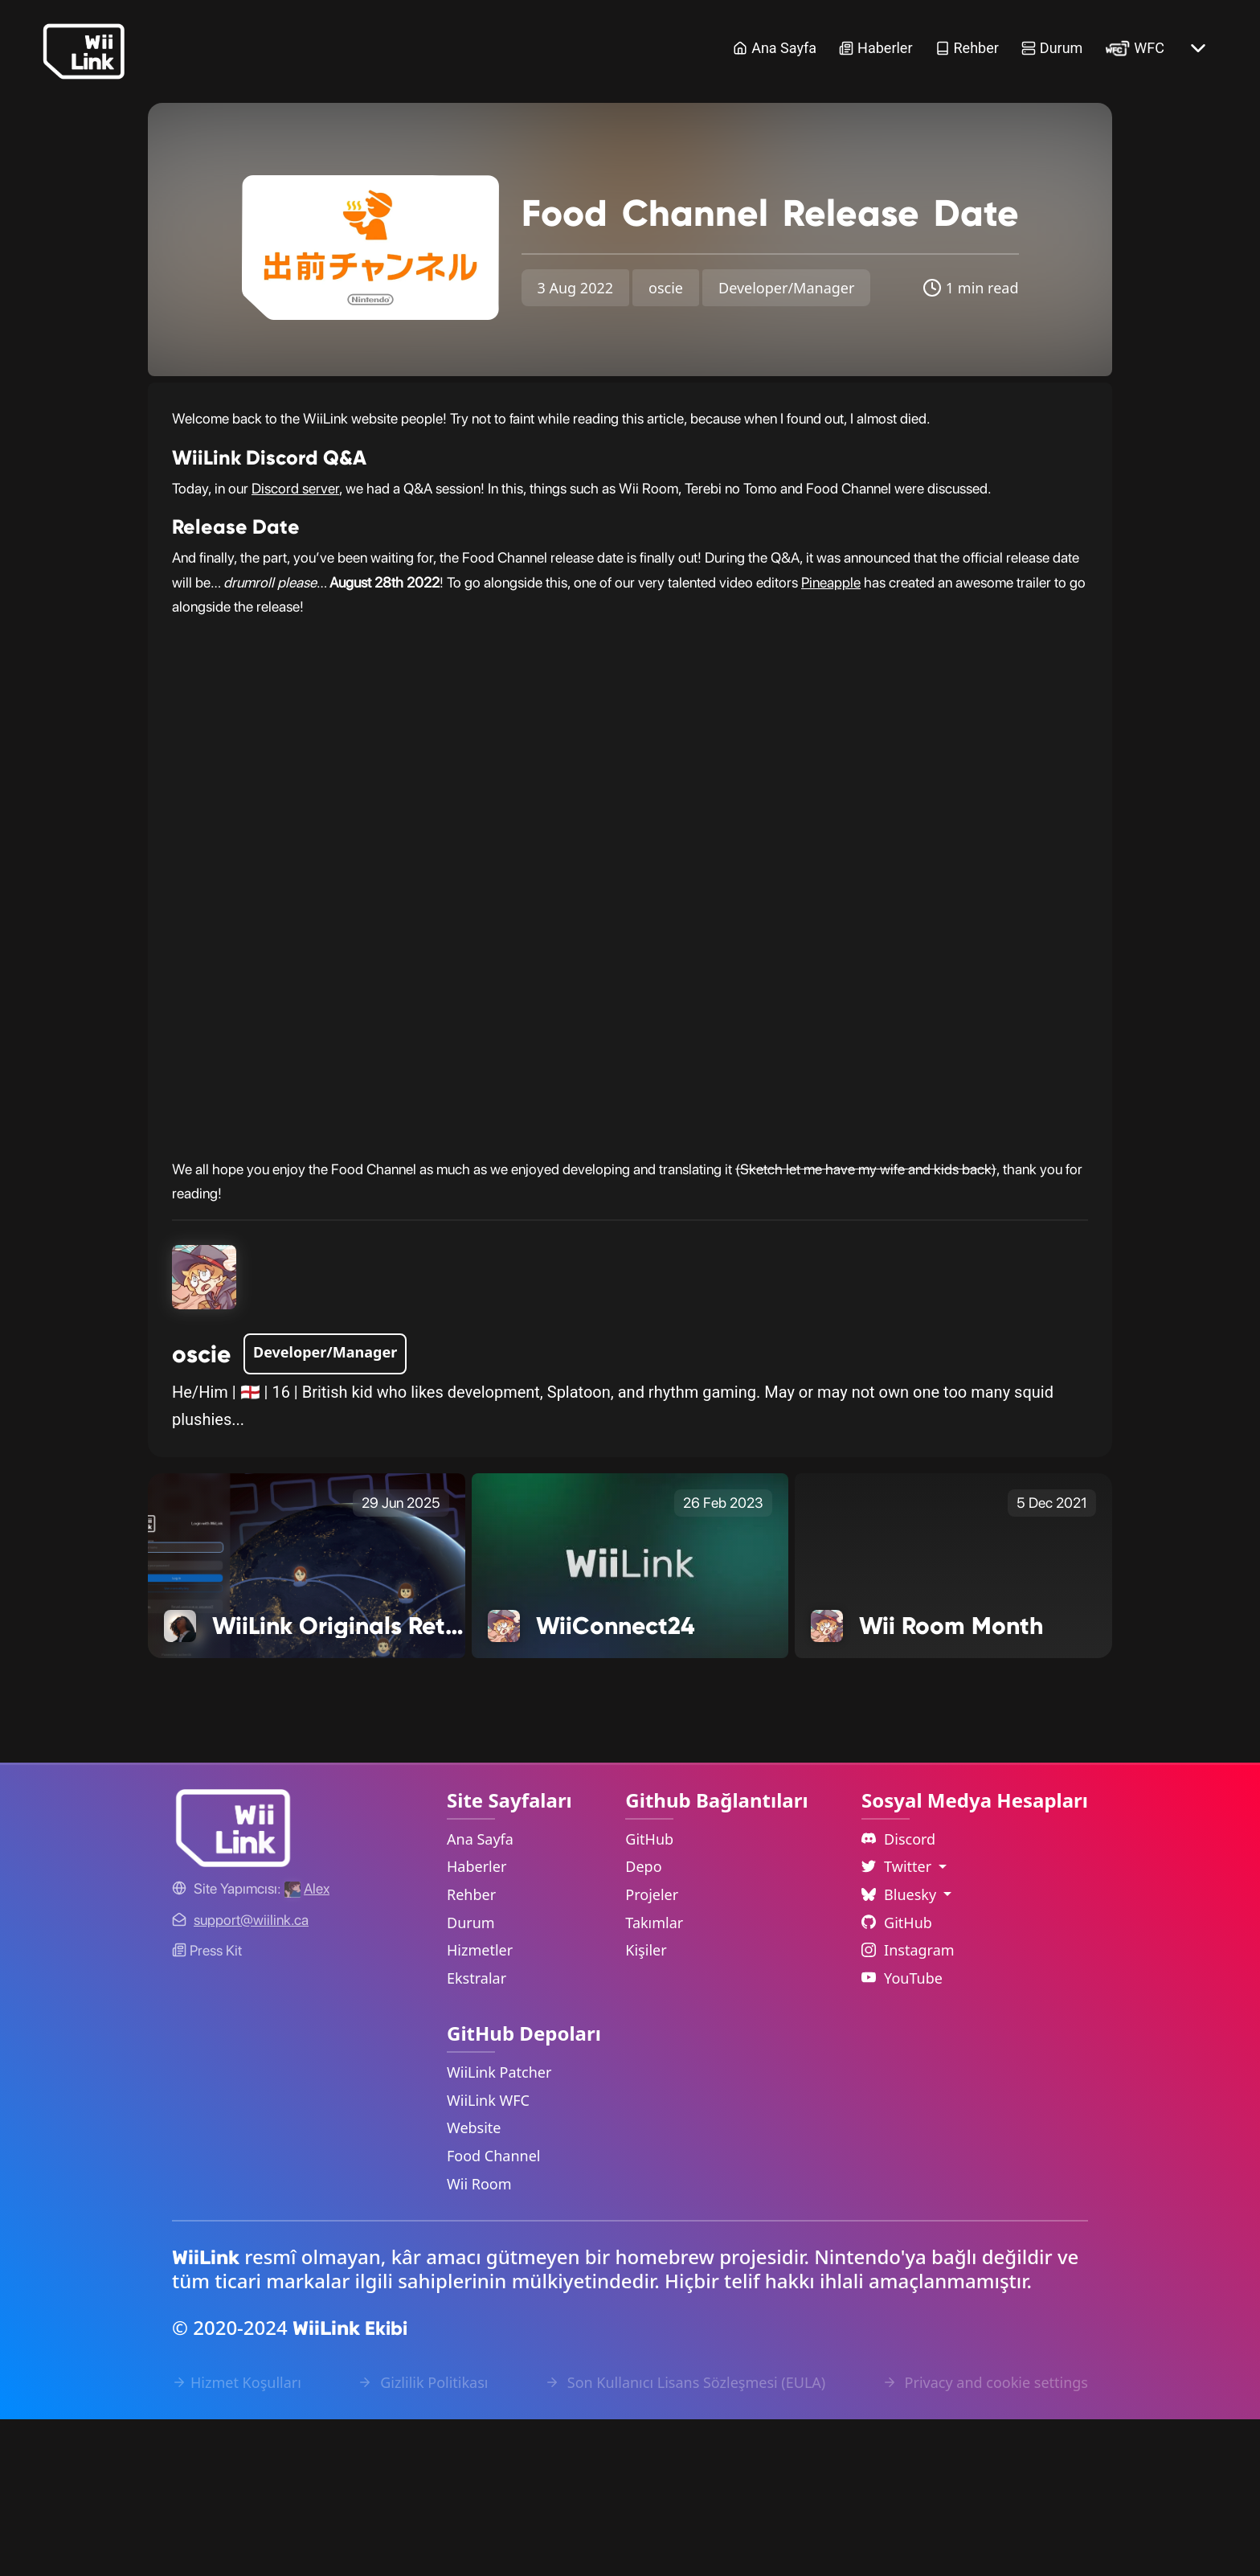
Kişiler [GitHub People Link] (645, 2106)
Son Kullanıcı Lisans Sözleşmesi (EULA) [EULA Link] (685, 2539)
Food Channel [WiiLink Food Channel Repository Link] (494, 2312)
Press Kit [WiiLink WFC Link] (207, 2107)
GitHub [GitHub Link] (649, 1995)
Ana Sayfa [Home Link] (774, 47)
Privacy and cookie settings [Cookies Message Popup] (985, 2539)
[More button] (1198, 48)
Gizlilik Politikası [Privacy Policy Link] (423, 2539)
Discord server (295, 644)
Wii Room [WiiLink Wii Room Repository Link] (479, 2339)
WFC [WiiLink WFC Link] (1134, 47)
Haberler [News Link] (875, 47)
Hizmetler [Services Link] (480, 2106)
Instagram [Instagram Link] (908, 2106)
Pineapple (831, 738)
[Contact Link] (251, 2075)
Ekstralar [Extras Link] (476, 2134)
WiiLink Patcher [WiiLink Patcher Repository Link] (499, 2228)
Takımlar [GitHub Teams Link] (654, 2078)
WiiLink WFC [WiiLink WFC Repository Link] (488, 2256)
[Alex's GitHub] (306, 2045)
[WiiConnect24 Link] (630, 1721)
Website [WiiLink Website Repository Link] (474, 2284)
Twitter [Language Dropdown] (898, 2023)
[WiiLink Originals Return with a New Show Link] (306, 1721)
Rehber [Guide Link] (967, 47)
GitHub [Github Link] (896, 2078)
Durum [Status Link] (1052, 47)
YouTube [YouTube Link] (902, 2134)
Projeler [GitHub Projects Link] (651, 2051)
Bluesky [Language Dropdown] (900, 2051)
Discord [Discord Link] (898, 1995)
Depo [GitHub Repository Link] (643, 2023)
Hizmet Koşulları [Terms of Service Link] (236, 2539)
